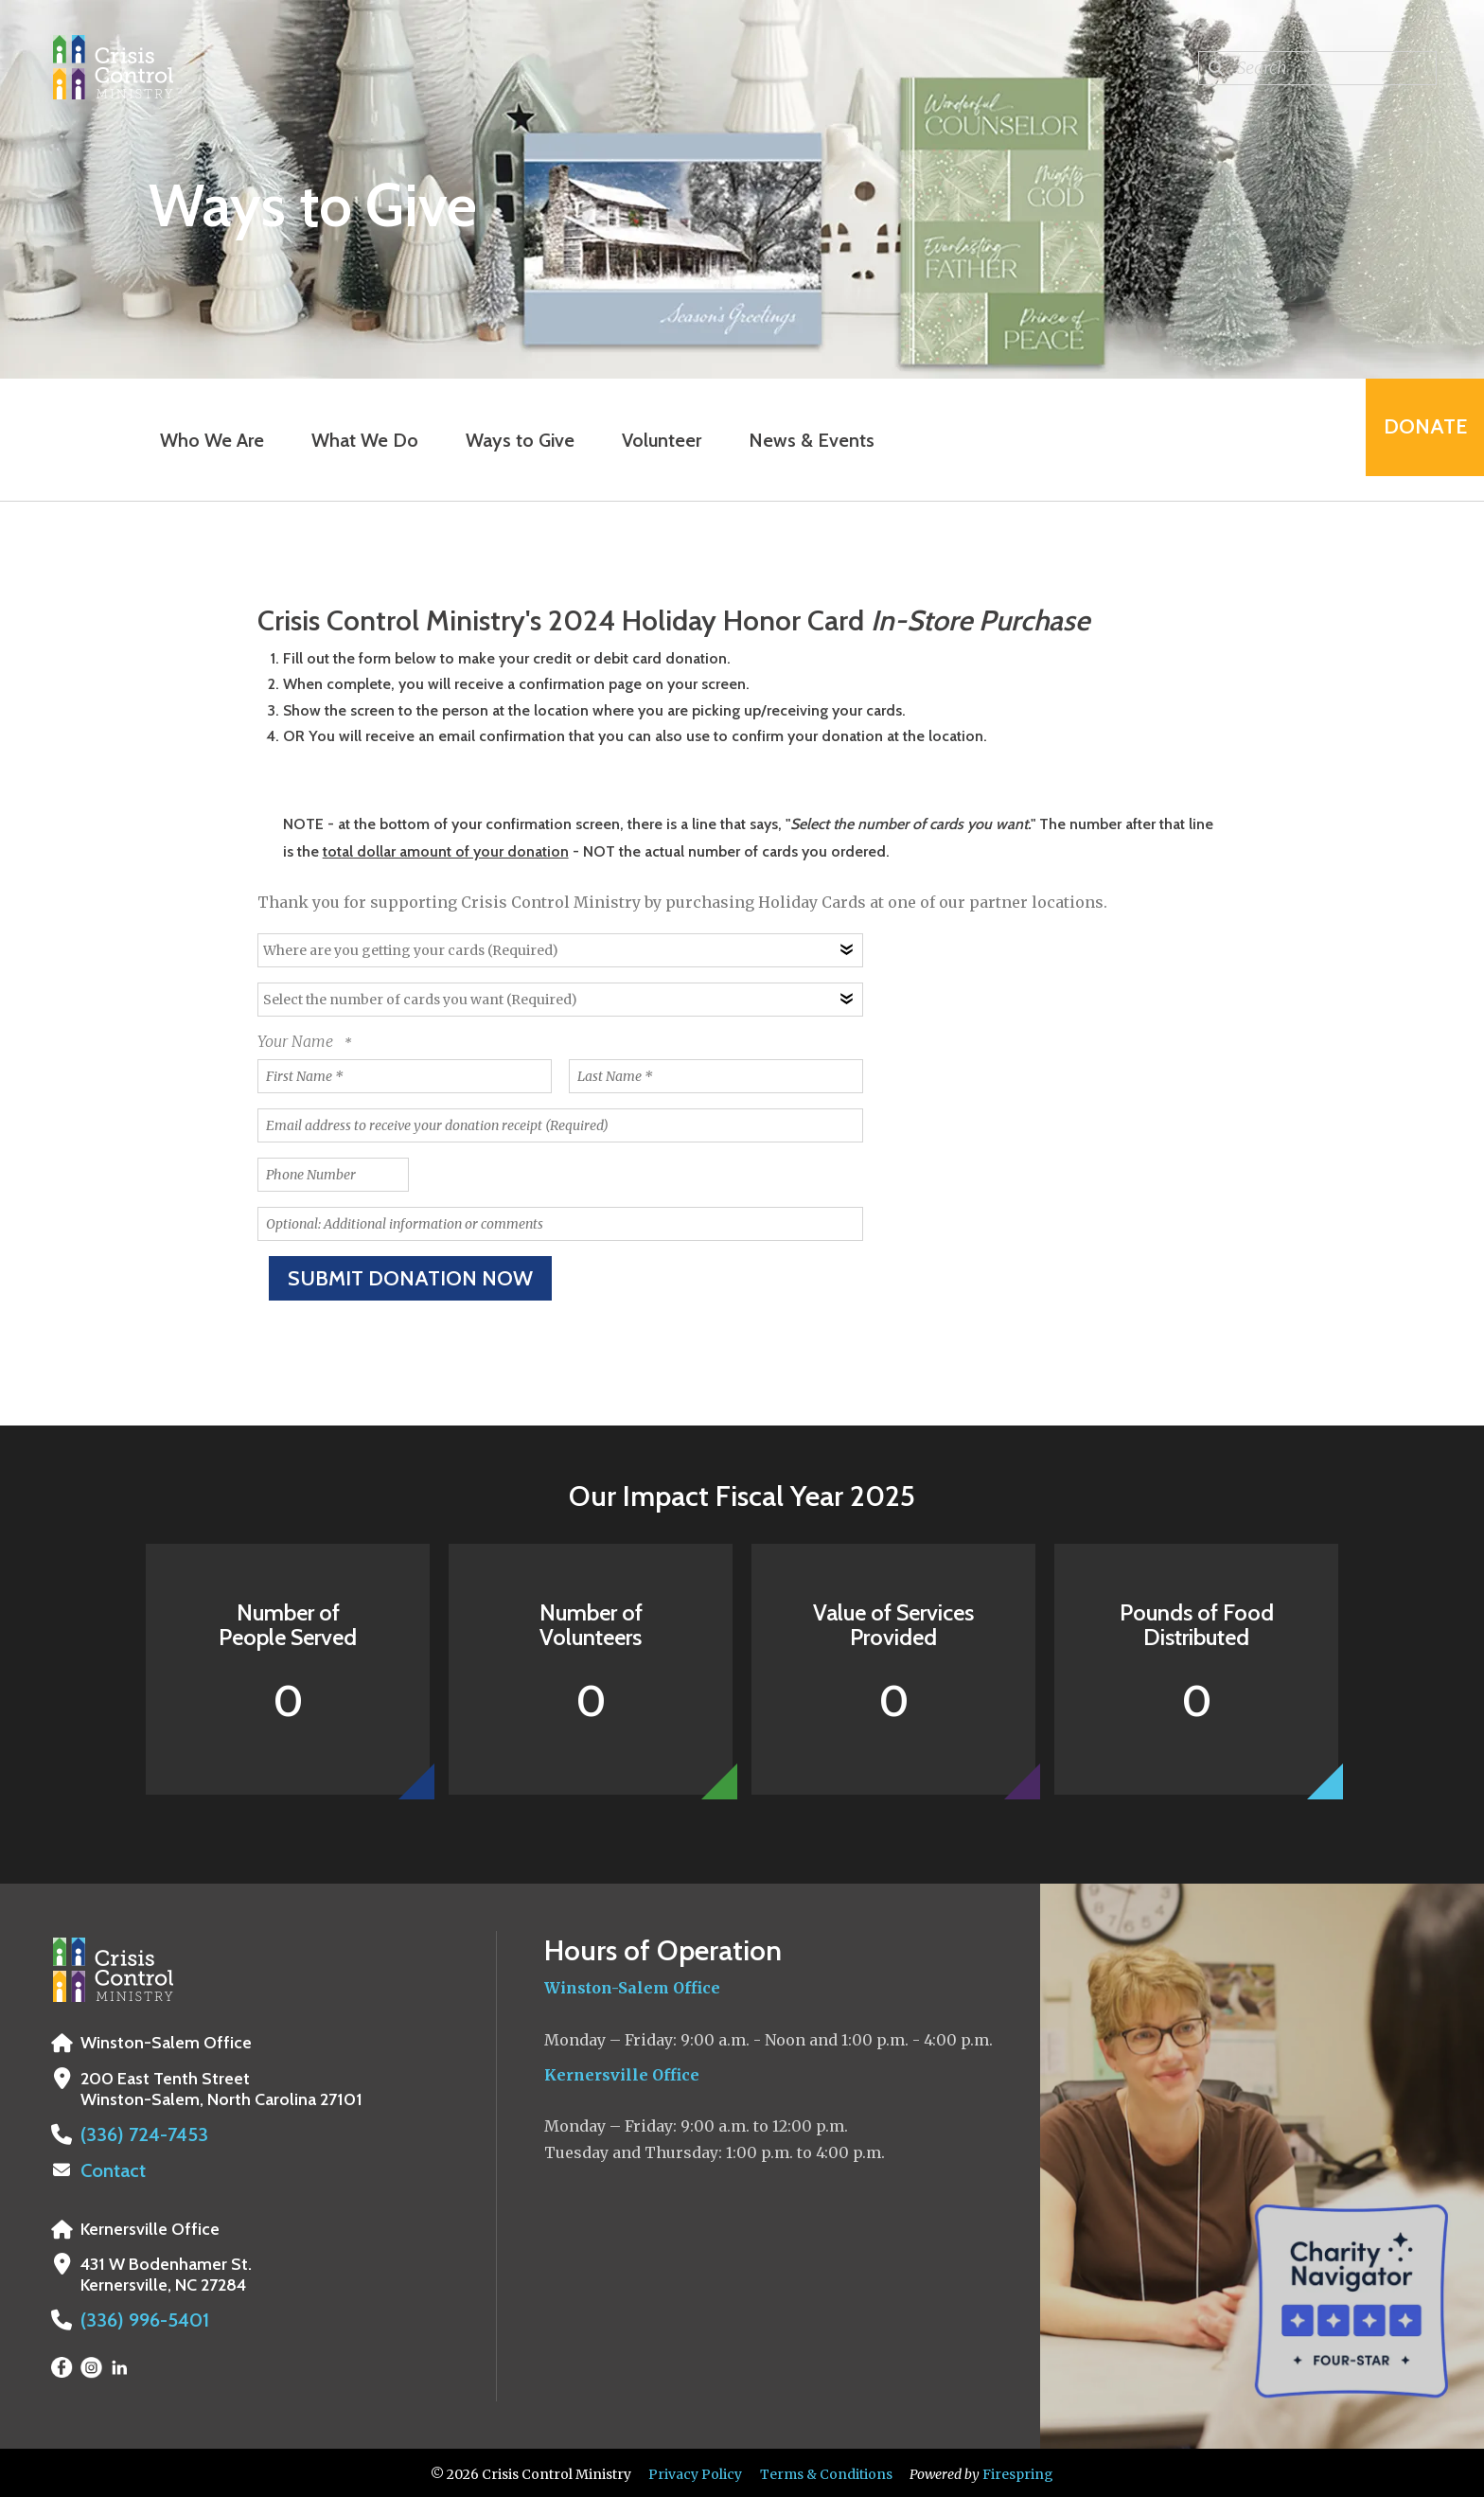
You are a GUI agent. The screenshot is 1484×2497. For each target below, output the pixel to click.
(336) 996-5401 (138, 2318)
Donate (1414, 439)
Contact (110, 2169)
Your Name (297, 1041)
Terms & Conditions (826, 2471)
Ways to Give (509, 440)
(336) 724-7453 (135, 2134)
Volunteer (651, 440)
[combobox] (1317, 68)
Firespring (1017, 2471)
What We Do (354, 440)
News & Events (801, 440)
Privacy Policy (695, 2471)
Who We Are (202, 440)
